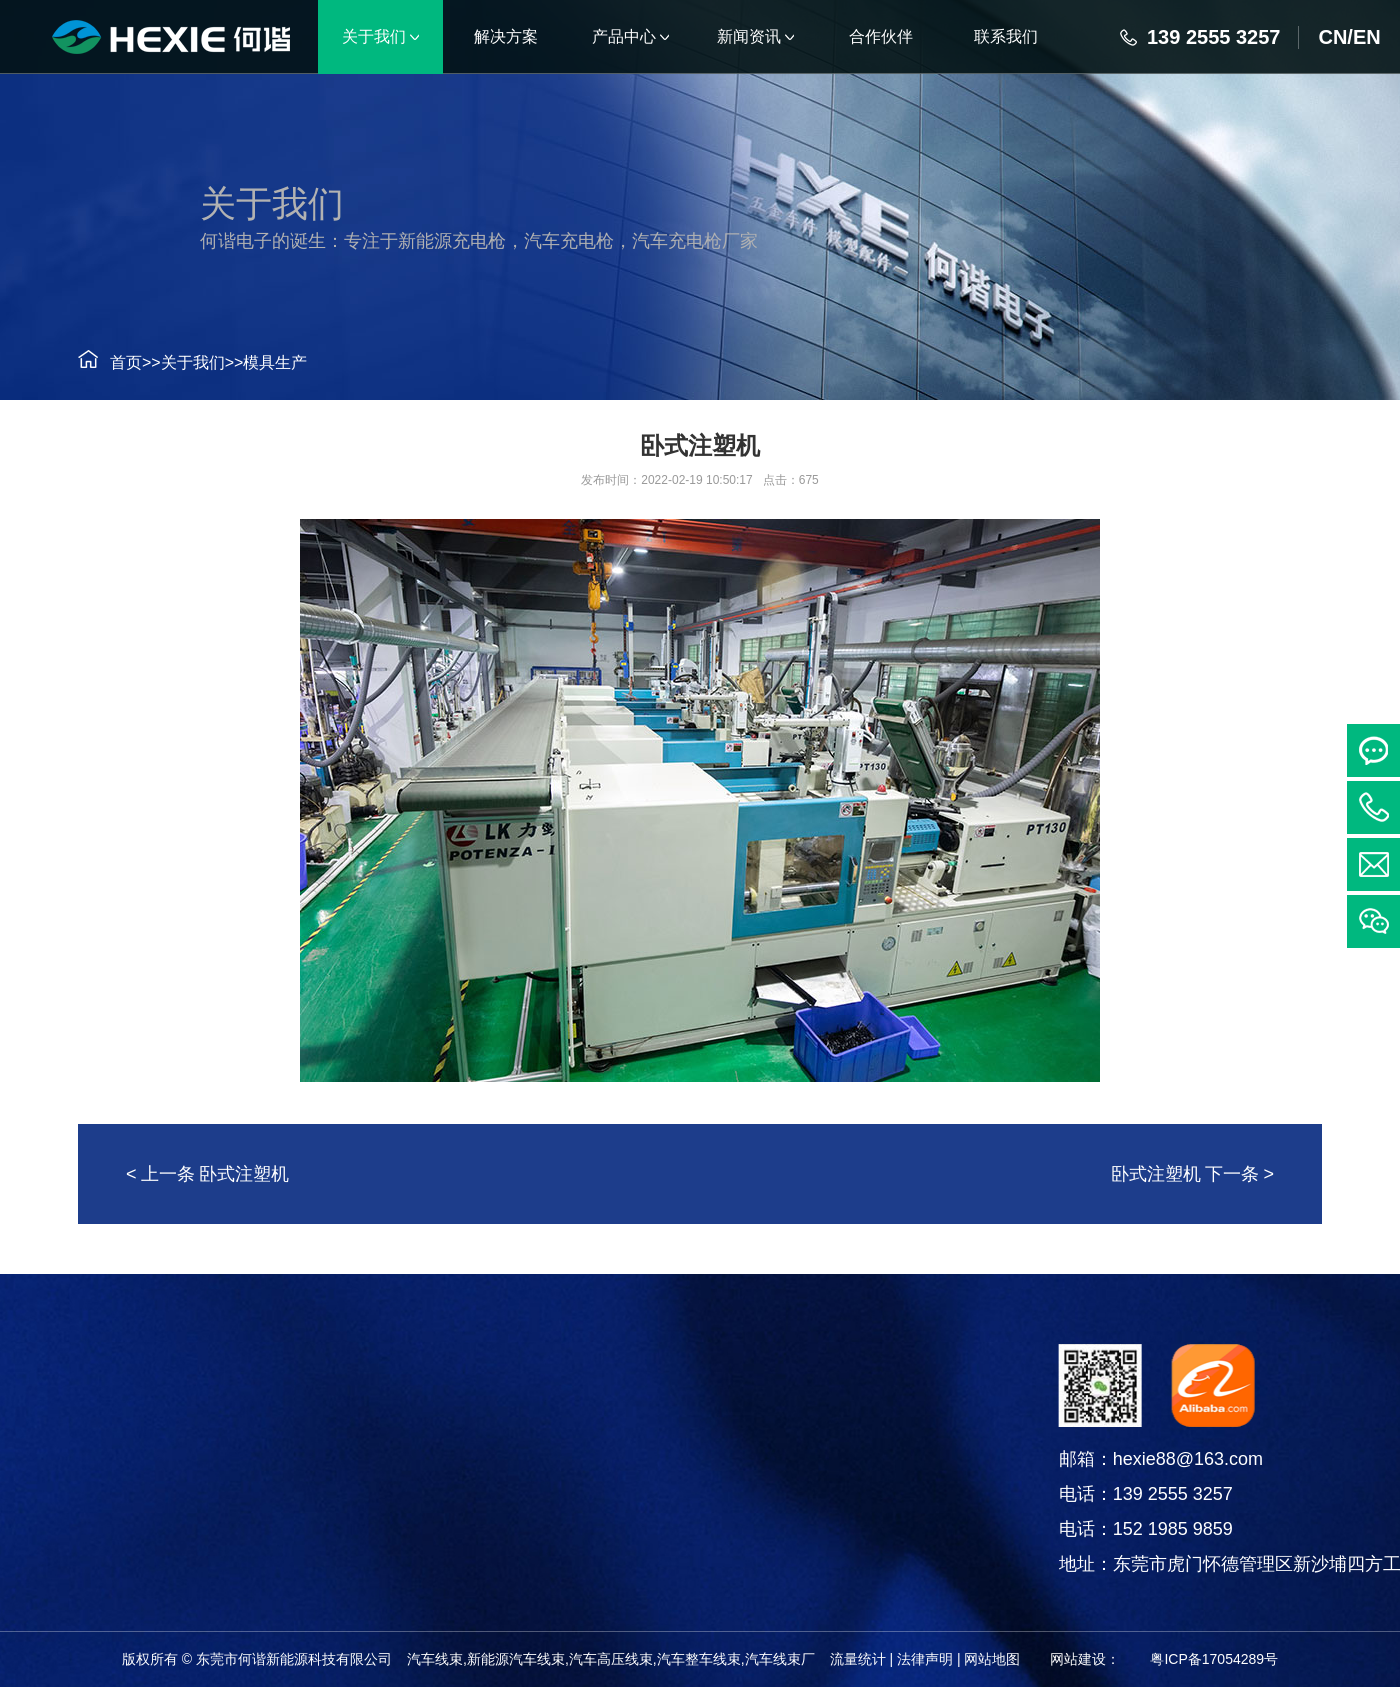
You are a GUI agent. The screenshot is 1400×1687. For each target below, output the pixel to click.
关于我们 (185, 362)
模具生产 (267, 362)
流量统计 (858, 1659)
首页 (118, 362)
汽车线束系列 (108, 1420)
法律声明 (925, 1659)
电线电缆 (108, 1520)
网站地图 (992, 1659)
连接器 (108, 1470)
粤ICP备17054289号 (1214, 1659)
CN (1332, 37)
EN (1367, 37)
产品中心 (108, 1369)
